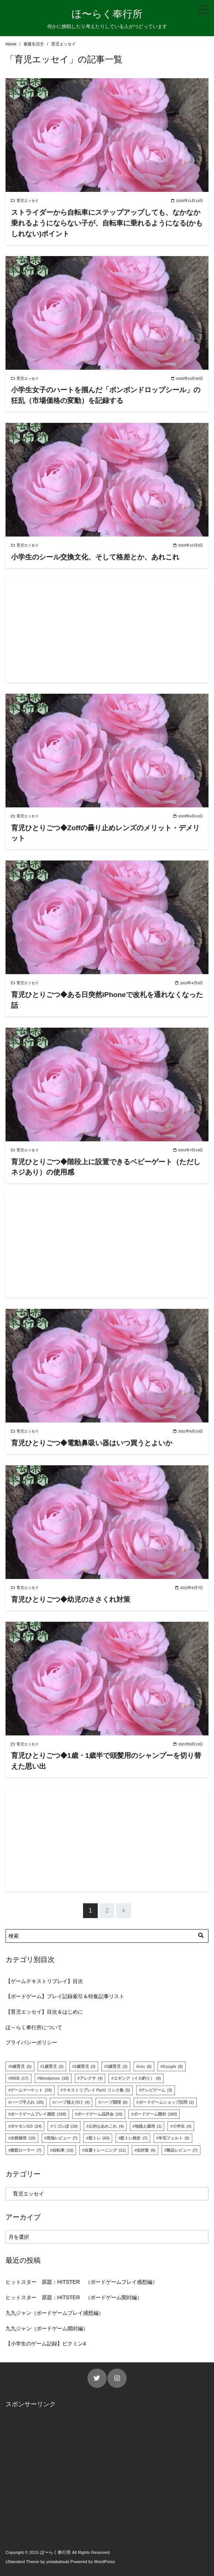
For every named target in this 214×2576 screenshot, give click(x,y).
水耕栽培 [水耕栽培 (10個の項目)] (22, 2138)
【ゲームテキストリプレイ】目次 (44, 1981)
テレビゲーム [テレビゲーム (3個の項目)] (156, 2090)
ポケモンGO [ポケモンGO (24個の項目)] (26, 2126)
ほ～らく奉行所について (34, 2027)
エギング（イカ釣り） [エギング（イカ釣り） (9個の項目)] (137, 2078)
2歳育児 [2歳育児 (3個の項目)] (85, 2066)
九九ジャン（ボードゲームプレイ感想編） (55, 2313)
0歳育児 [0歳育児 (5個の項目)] (20, 2066)
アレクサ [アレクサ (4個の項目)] (91, 2078)
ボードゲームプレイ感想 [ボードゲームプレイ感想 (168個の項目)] (38, 2114)
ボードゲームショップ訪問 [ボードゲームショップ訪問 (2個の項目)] (166, 2102)
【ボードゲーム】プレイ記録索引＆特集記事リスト (65, 1996)
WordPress (104, 2561)
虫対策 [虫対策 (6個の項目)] (146, 2150)
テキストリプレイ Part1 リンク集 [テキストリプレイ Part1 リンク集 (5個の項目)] (96, 2090)
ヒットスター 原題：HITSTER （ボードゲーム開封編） (74, 2297)
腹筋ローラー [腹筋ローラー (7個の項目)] (25, 2150)
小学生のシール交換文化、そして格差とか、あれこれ (95, 557)
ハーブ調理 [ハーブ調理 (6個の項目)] (114, 2102)
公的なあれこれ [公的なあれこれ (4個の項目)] (106, 2126)
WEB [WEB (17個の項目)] (19, 2078)
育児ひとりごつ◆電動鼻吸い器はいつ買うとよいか (91, 1443)
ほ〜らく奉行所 (107, 14)
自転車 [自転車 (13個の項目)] (62, 2150)
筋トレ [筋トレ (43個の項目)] (99, 2138)
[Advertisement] (107, 631)
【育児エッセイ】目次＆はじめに (44, 2012)
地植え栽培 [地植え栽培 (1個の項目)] (148, 2126)
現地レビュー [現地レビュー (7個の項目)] (61, 2138)
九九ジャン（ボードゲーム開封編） (47, 2328)
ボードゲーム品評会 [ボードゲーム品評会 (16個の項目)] (99, 2114)
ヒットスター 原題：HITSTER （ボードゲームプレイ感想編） (82, 2282)
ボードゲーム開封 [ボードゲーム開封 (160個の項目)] (155, 2114)
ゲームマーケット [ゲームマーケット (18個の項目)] (31, 2090)
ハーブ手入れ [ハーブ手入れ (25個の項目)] (27, 2102)
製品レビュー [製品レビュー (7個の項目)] (181, 2150)
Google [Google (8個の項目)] (173, 2066)
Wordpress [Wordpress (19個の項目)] (54, 2078)
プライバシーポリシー (31, 2042)
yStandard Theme (22, 2561)
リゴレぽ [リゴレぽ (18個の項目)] (65, 2126)
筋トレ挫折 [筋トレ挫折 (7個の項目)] (133, 2138)
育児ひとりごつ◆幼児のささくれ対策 (70, 1599)
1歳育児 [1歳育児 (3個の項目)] (52, 2066)
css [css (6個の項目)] (145, 2066)
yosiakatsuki (57, 2561)
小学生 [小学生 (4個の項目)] (182, 2126)
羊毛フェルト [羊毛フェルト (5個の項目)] (173, 2138)
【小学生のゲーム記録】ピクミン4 (46, 2343)
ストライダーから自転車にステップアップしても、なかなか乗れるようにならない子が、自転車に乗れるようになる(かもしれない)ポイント (107, 223)
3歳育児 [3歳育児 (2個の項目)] (116, 2066)
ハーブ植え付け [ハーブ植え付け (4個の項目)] (72, 2102)
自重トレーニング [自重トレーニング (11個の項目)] (105, 2150)
